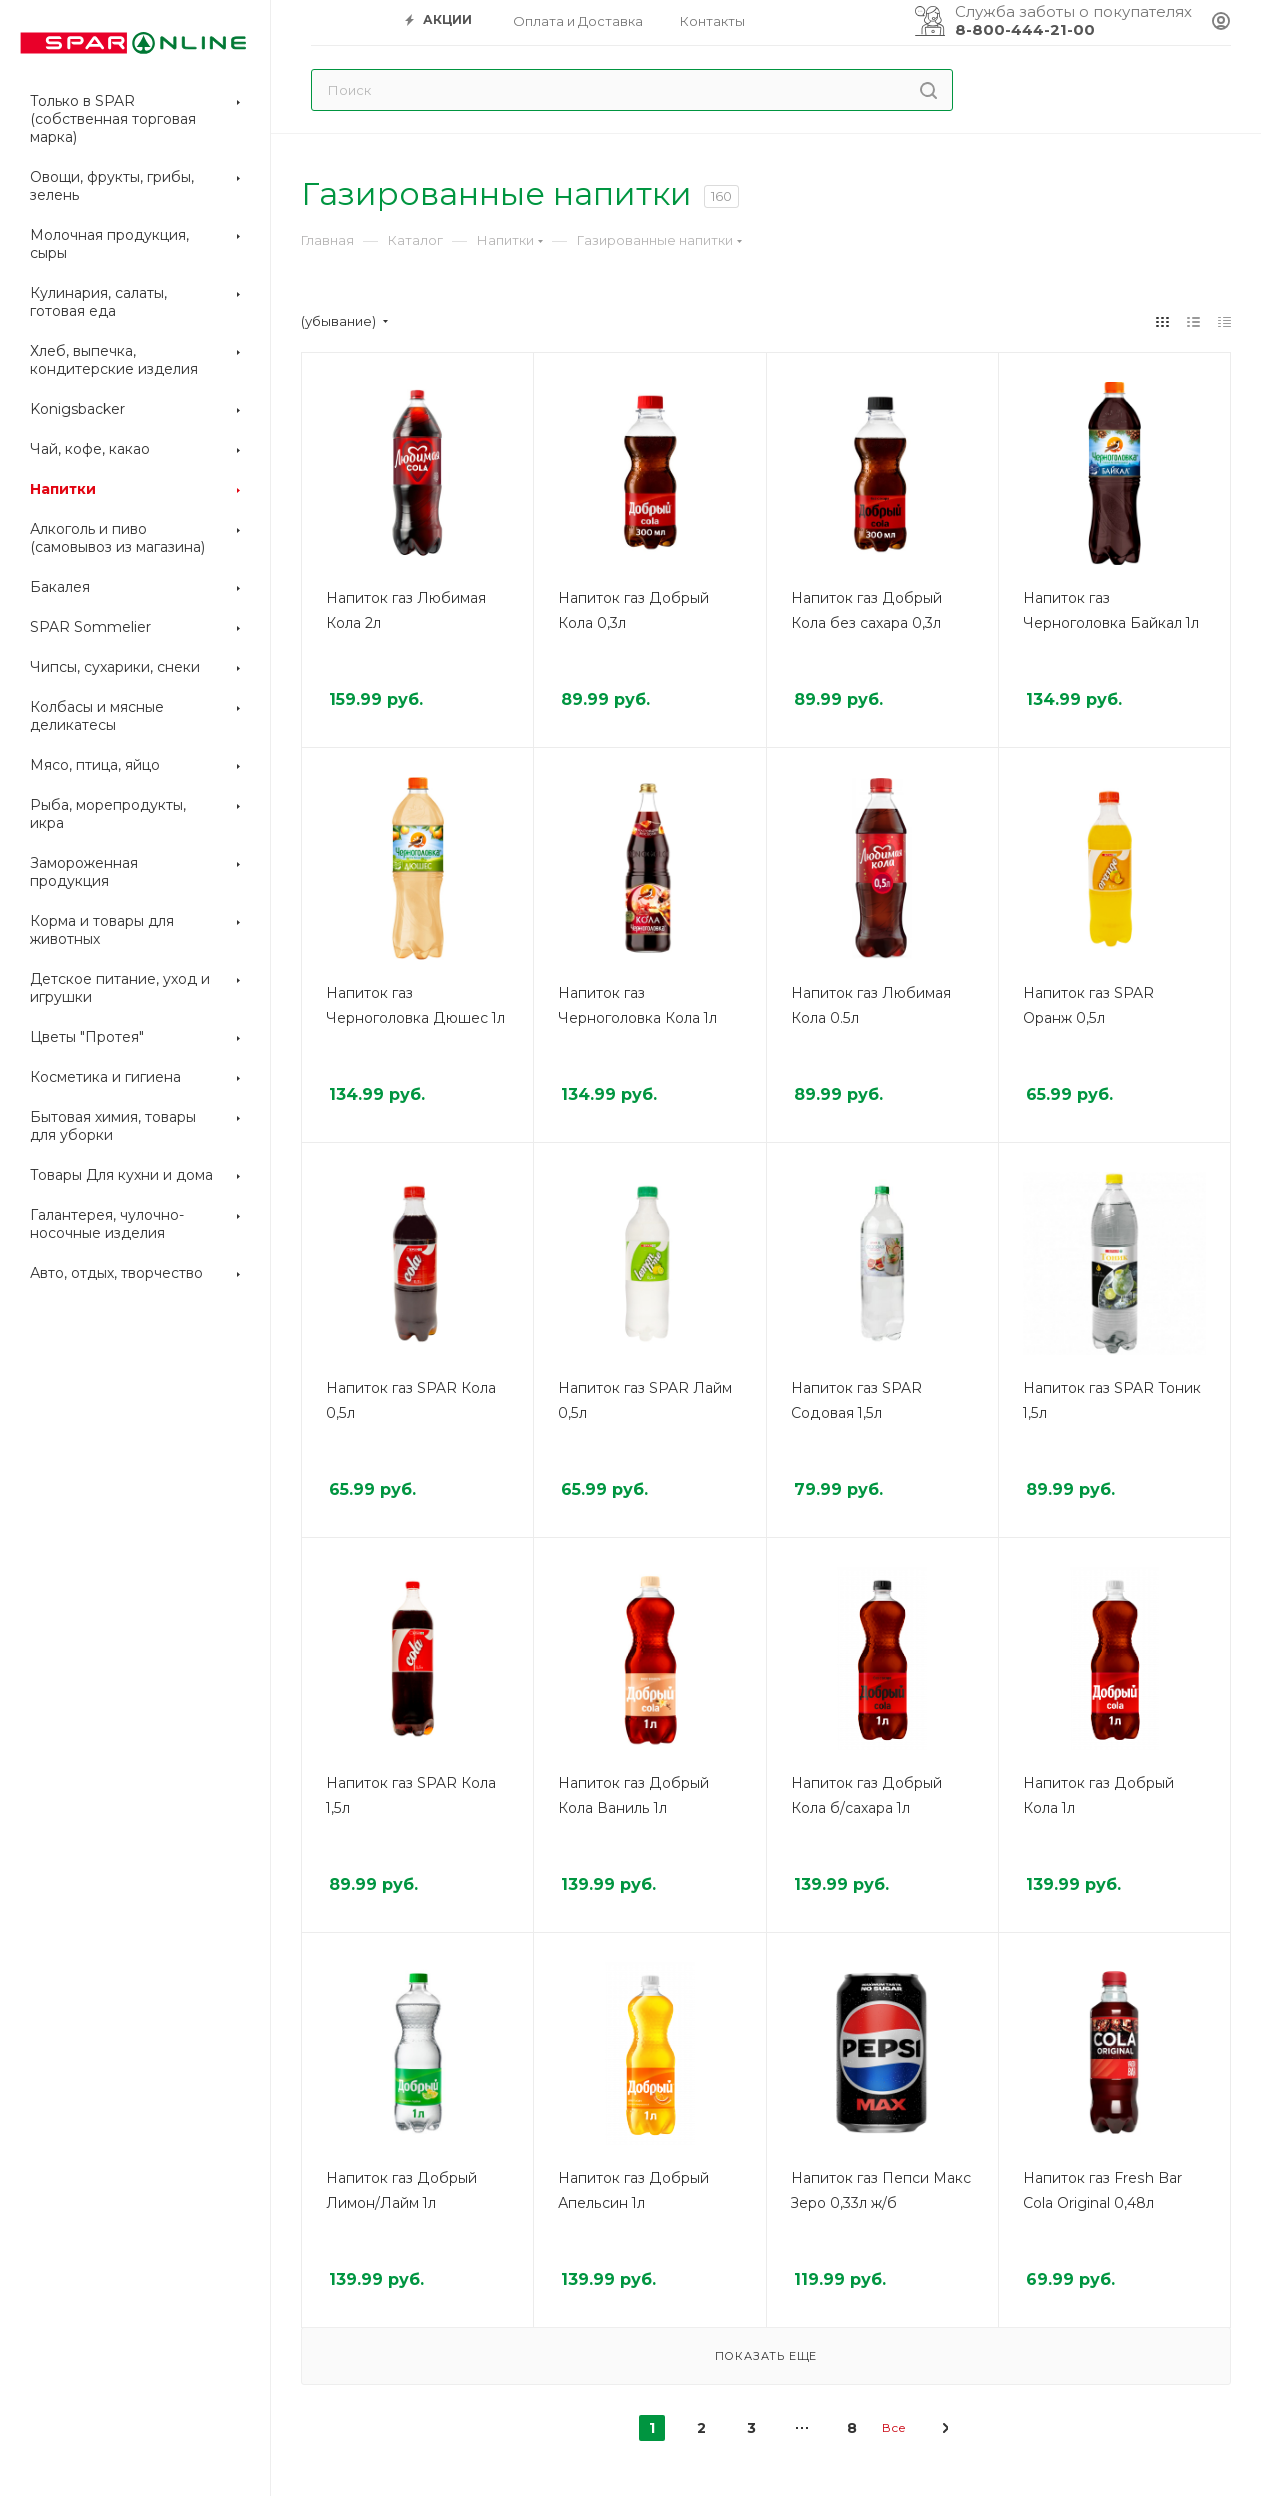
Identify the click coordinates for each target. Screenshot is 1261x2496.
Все (894, 2427)
